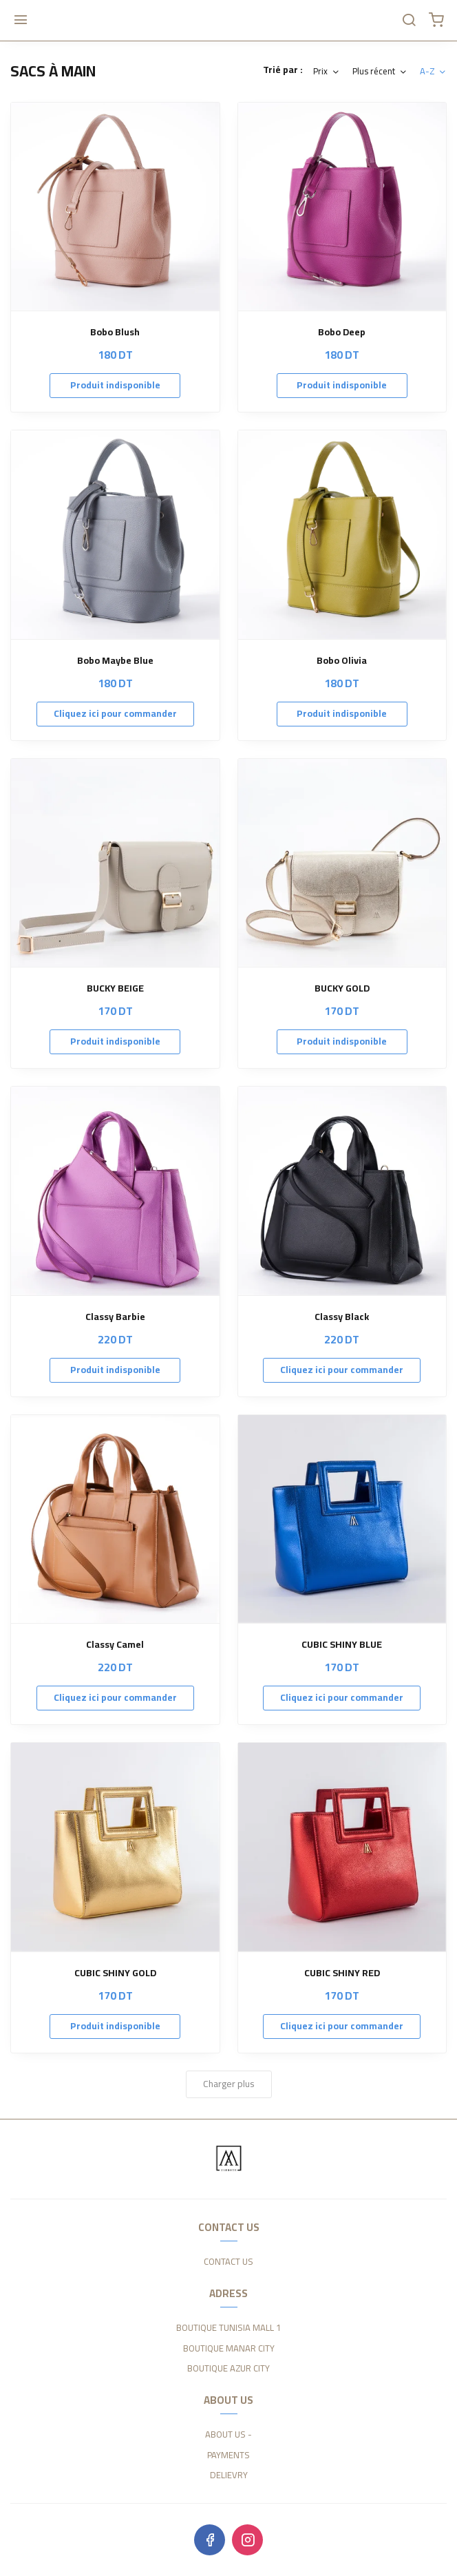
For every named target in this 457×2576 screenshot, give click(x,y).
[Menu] (20, 20)
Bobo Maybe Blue (115, 660)
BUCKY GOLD (342, 988)
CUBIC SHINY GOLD (115, 1973)
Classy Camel (115, 1644)
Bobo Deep (341, 332)
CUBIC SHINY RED (342, 1973)
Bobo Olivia (342, 660)
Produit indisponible (115, 385)
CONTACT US (228, 2262)
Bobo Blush (115, 332)
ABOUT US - (228, 2435)
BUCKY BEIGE (115, 988)
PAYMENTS (228, 2455)
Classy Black (342, 1317)
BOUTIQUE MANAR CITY (229, 2349)
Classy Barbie (115, 1317)
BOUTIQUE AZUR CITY (228, 2369)
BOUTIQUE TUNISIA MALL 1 (228, 2328)
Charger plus (229, 2084)
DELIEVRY (229, 2475)
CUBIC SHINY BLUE (341, 1644)
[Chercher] (408, 20)
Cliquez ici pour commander (115, 713)
